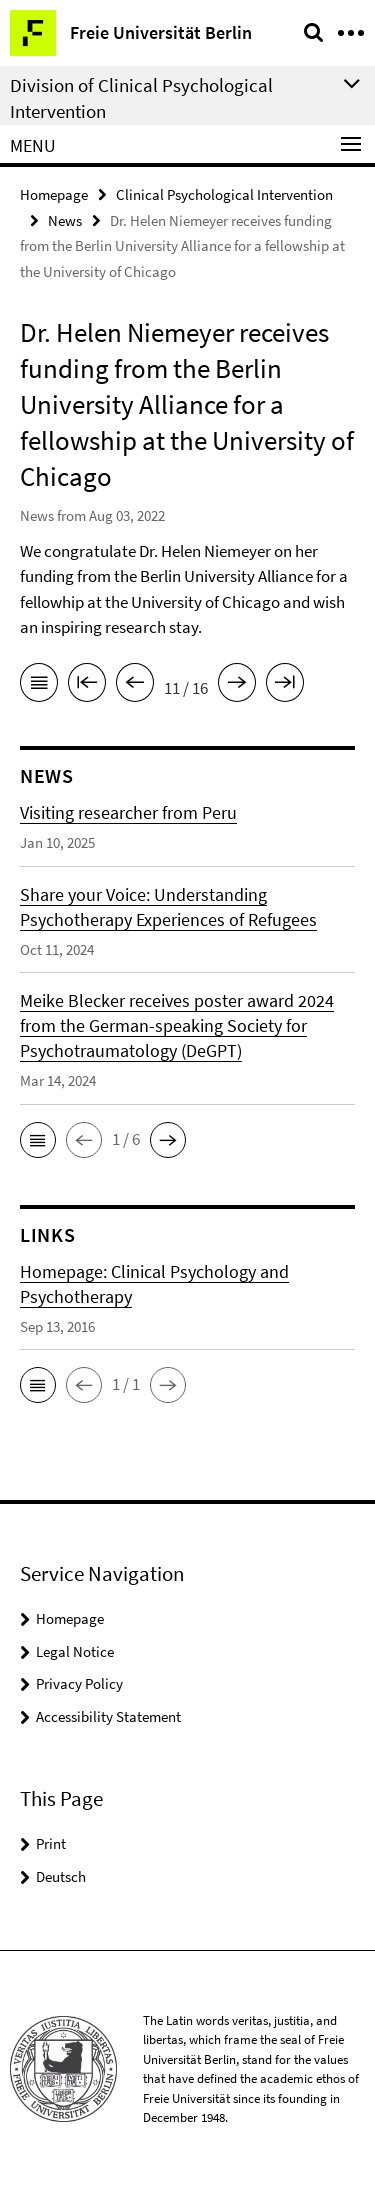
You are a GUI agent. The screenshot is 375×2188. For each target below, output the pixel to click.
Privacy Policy (79, 1683)
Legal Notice (75, 1651)
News (65, 220)
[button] (38, 1140)
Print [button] (51, 1843)
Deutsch (61, 1876)
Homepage (54, 194)
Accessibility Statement (108, 1716)
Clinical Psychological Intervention (224, 194)
